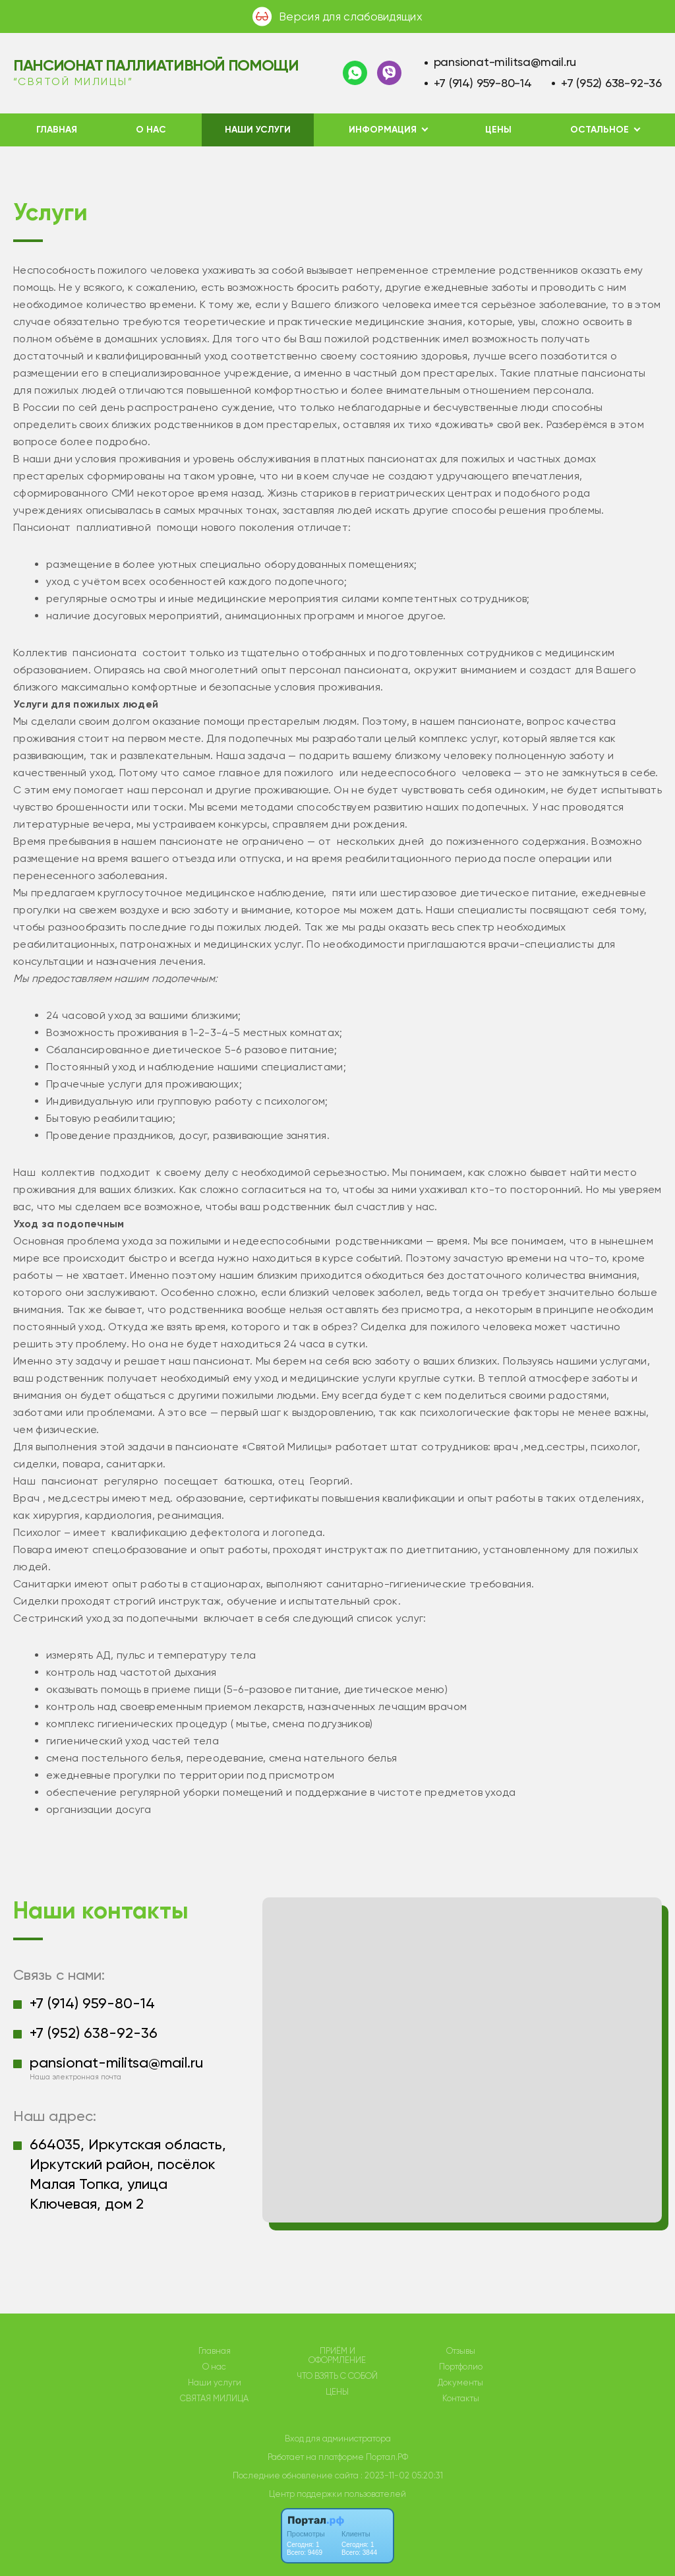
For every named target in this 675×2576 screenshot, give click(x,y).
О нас (151, 129)
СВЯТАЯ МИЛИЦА (214, 2398)
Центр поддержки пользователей (337, 2494)
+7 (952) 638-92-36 (611, 83)
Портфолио (461, 2367)
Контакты (460, 2398)
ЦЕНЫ (498, 129)
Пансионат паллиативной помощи (156, 65)
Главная (56, 129)
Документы (460, 2382)
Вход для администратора (338, 2438)
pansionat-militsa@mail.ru (505, 62)
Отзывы (460, 2351)
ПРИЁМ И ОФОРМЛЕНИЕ (337, 2355)
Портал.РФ (387, 2457)
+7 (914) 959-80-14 (483, 83)
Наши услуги (258, 129)
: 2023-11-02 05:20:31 (402, 2475)
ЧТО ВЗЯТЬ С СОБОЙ (337, 2376)
